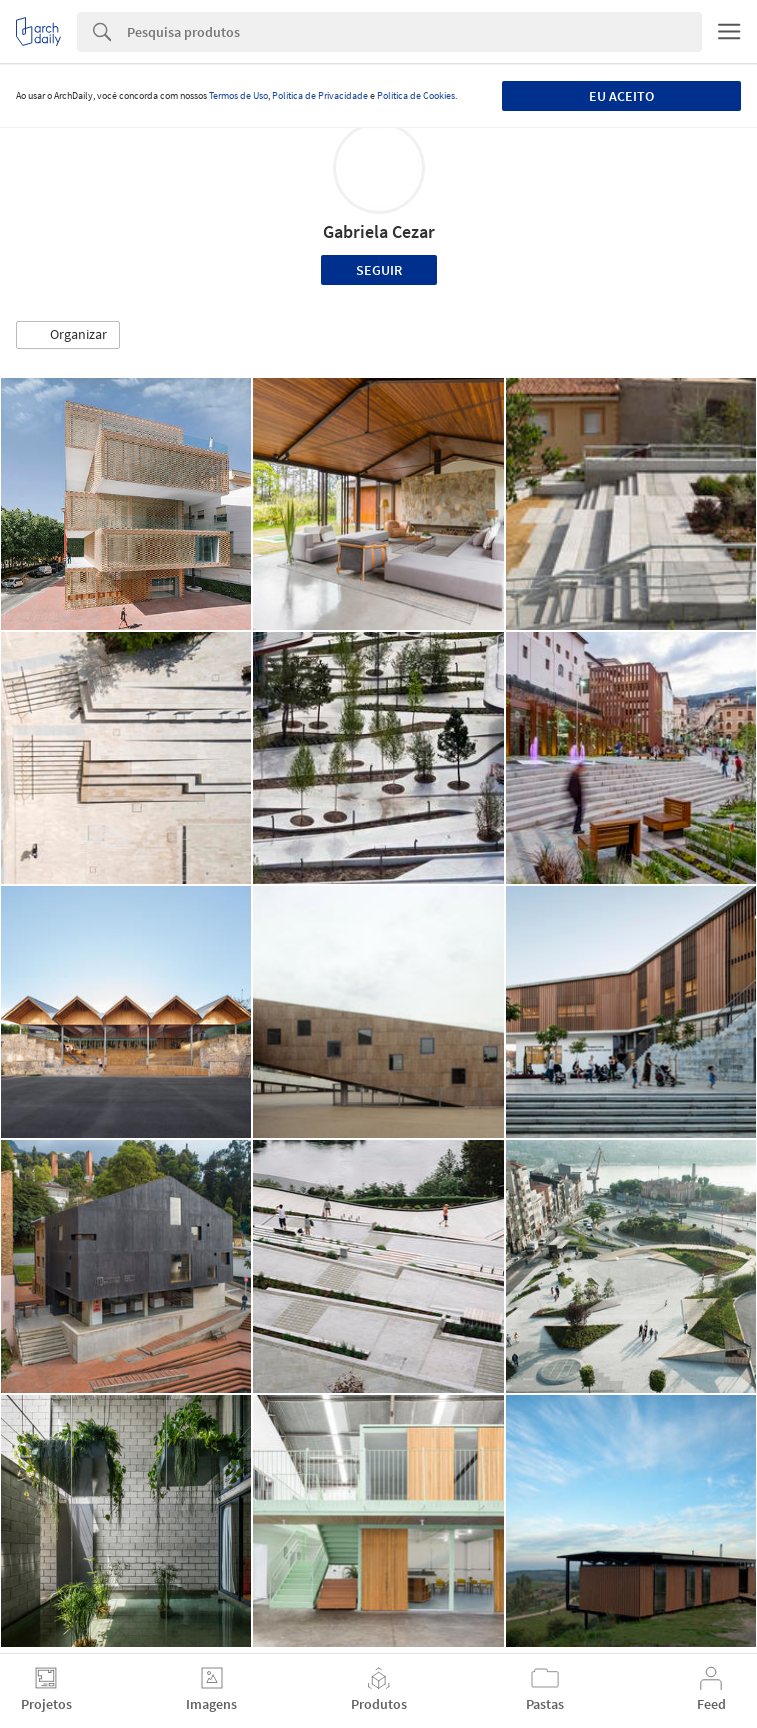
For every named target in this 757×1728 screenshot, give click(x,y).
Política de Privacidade (320, 95)
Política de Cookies (416, 95)
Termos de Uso (238, 95)
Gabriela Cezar (379, 231)
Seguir (379, 270)
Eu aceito (621, 96)
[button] (68, 335)
